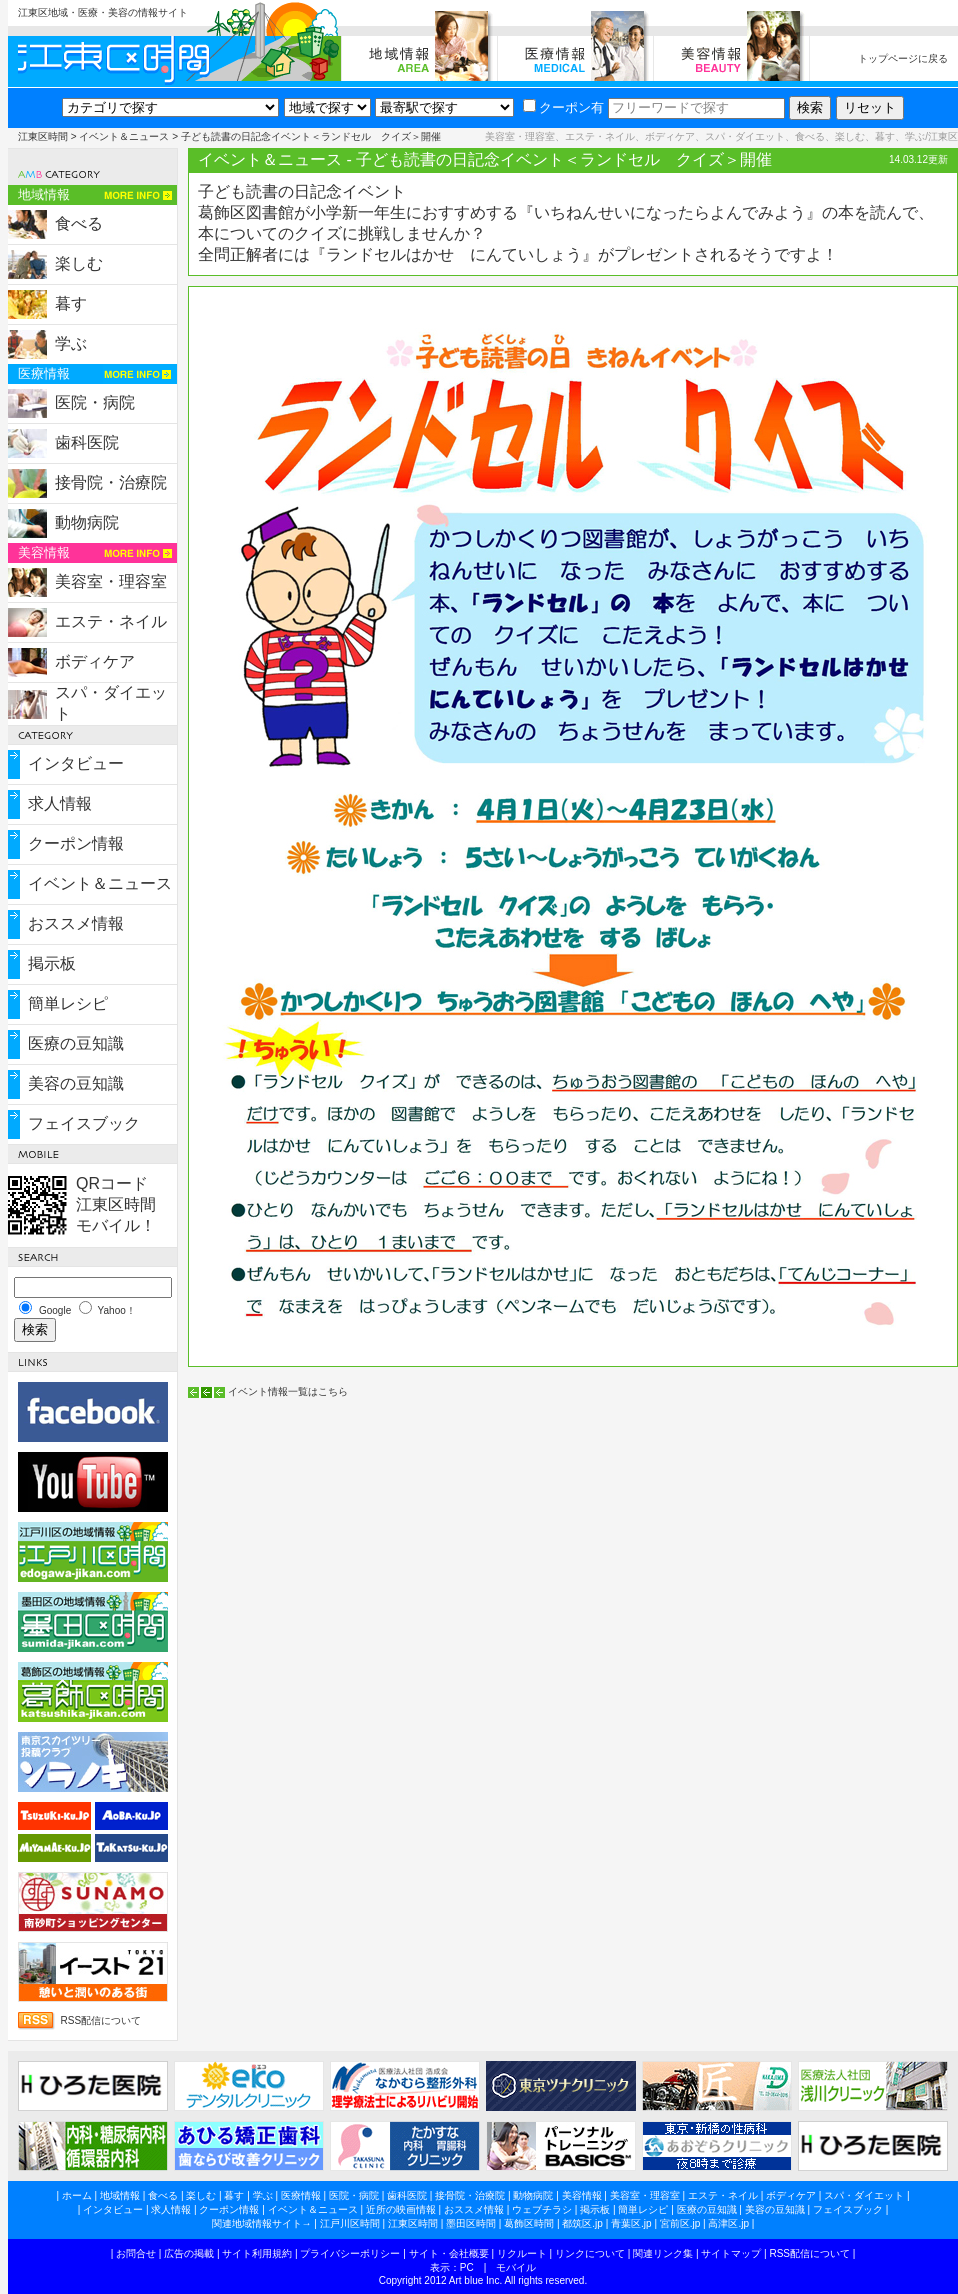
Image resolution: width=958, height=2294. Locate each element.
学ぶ (71, 343)
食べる (79, 223)
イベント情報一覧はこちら (288, 1391)
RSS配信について (101, 2020)
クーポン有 (563, 107)
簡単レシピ (68, 1003)
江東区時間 (43, 136)
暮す (71, 303)
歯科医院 (87, 442)
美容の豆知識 (76, 1083)
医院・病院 (95, 402)
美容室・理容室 (111, 581)
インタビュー (76, 763)
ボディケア (95, 661)
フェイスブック (84, 1123)
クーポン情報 (76, 843)
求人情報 (60, 803)
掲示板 (52, 963)
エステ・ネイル (111, 621)
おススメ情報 (76, 923)
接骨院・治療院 (111, 482)
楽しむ (79, 263)
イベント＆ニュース (124, 136)
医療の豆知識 (76, 1043)
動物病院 (87, 522)
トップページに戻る (903, 58)
